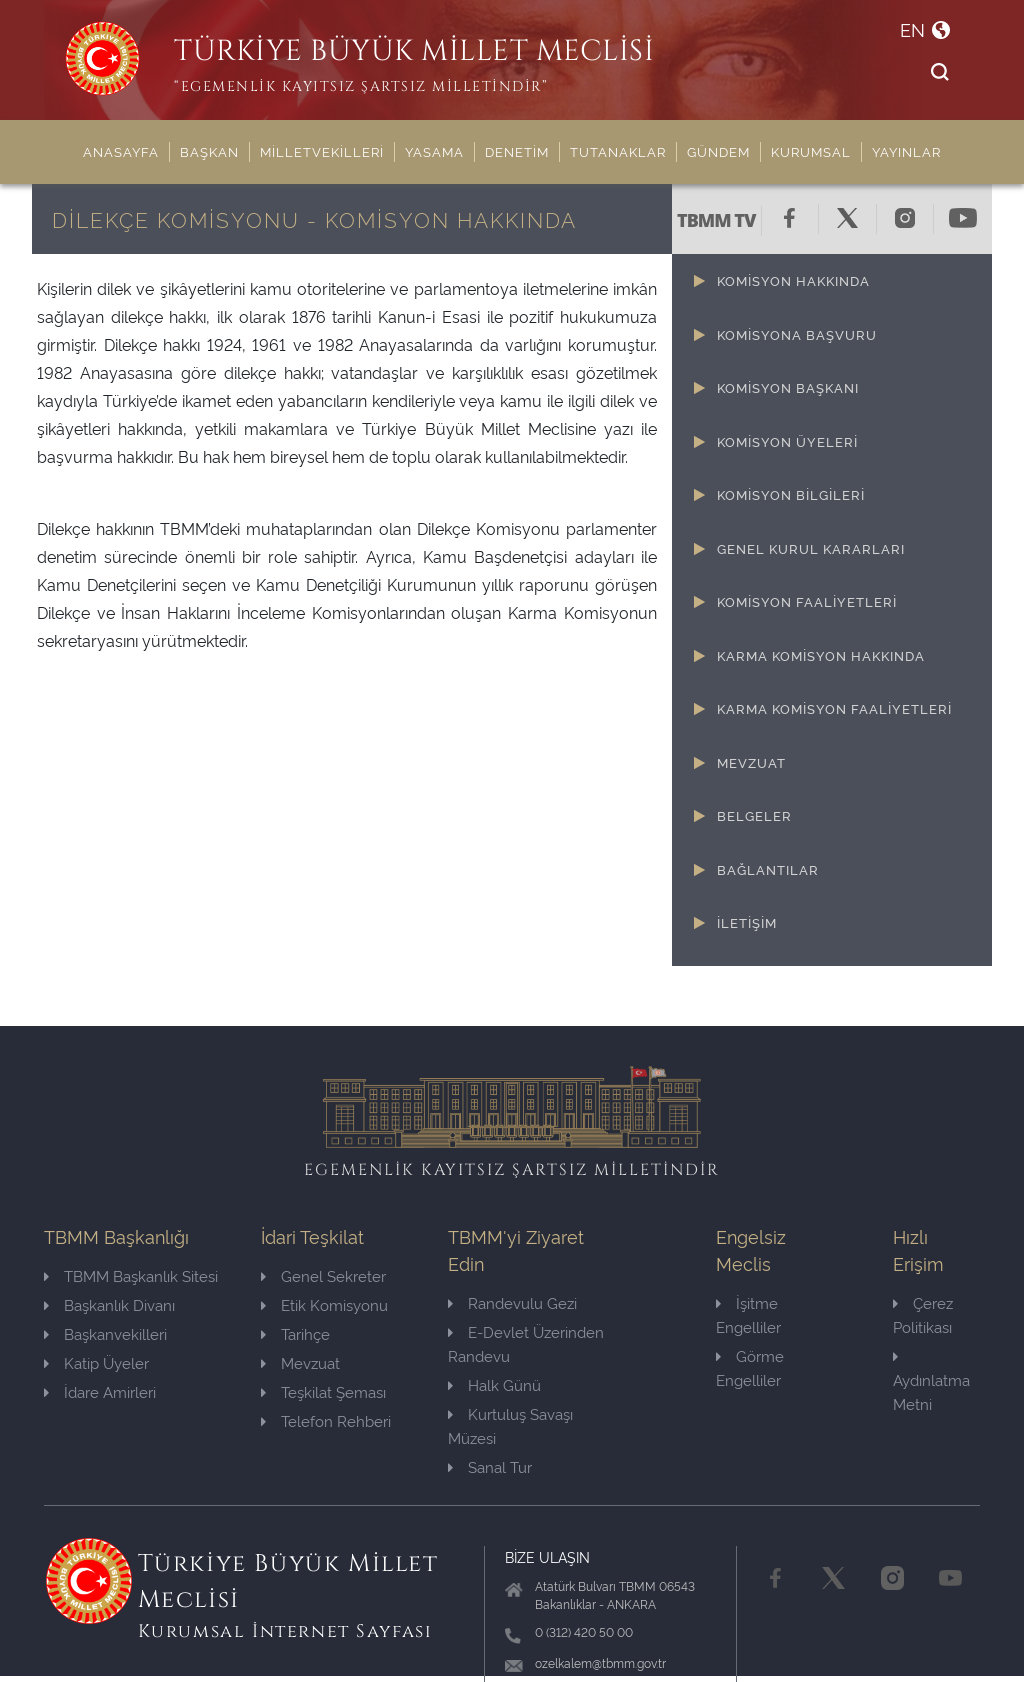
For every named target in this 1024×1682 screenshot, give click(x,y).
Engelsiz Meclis (751, 1249)
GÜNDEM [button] (718, 151)
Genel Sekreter (323, 1275)
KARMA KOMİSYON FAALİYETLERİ (834, 708)
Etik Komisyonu (324, 1304)
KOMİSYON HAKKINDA (793, 280)
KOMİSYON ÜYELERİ (787, 441)
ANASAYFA (121, 151)
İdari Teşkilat (312, 1235)
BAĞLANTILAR (768, 869)
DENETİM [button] (517, 151)
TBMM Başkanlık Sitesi (131, 1275)
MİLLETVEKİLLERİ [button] (322, 151)
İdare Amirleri (100, 1391)
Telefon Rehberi (326, 1420)
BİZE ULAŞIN (547, 1556)
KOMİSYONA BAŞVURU (797, 334)
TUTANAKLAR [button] (618, 151)
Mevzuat (300, 1362)
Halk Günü (494, 1384)
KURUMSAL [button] (811, 151)
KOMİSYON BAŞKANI (788, 387)
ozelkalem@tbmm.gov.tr (600, 1662)
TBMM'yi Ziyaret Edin (516, 1249)
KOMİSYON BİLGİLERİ (791, 494)
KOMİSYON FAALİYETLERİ (807, 601)
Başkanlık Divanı (109, 1304)
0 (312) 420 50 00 (584, 1631)
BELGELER (754, 815)
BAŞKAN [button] (209, 151)
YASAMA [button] (434, 151)
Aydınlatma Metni (931, 1381)
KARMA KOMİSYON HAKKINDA (821, 655)
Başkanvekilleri (105, 1333)
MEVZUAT (751, 762)
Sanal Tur (490, 1466)
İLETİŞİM (747, 922)
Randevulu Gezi (512, 1302)
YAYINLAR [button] (906, 151)
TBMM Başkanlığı (116, 1235)
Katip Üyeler (96, 1362)
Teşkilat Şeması (323, 1391)
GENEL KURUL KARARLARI (811, 548)
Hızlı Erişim (918, 1249)
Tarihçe (295, 1333)
